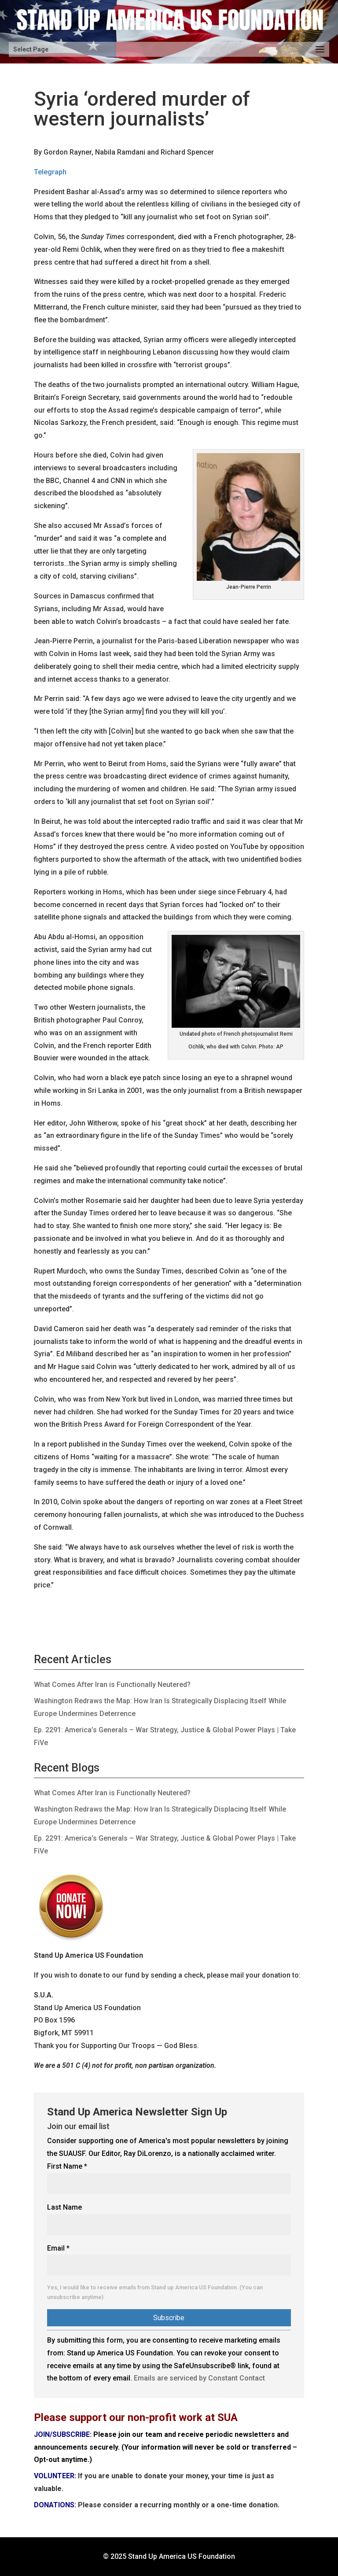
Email (58, 2248)
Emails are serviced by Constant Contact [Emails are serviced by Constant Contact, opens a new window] (199, 2378)
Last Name (64, 2207)
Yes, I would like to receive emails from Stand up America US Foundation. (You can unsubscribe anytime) (155, 2292)
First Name (67, 2166)
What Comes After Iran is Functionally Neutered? (112, 1684)
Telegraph (50, 172)
